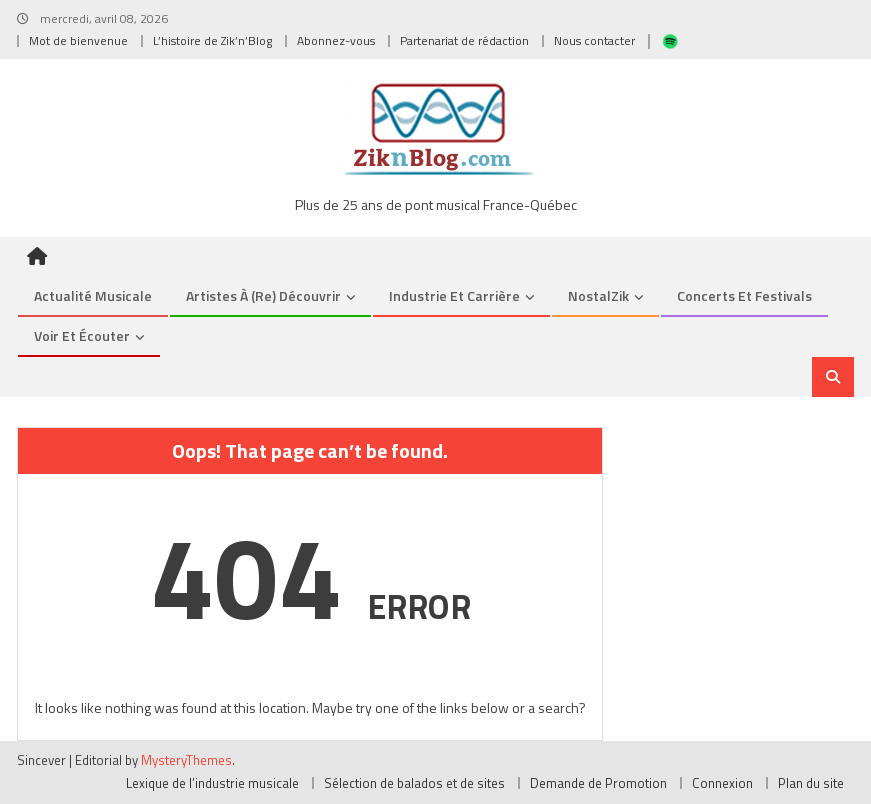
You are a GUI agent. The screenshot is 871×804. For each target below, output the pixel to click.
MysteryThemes (186, 760)
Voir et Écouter (82, 335)
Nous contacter (594, 40)
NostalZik (598, 295)
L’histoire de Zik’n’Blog (212, 40)
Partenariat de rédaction (464, 40)
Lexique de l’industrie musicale (212, 783)
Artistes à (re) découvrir (263, 295)
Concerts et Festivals (744, 295)
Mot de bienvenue (78, 40)
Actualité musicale (93, 295)
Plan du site (811, 783)
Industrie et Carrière (454, 295)
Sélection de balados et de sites (414, 783)
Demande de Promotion (598, 783)
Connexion (722, 783)
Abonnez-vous (336, 40)
